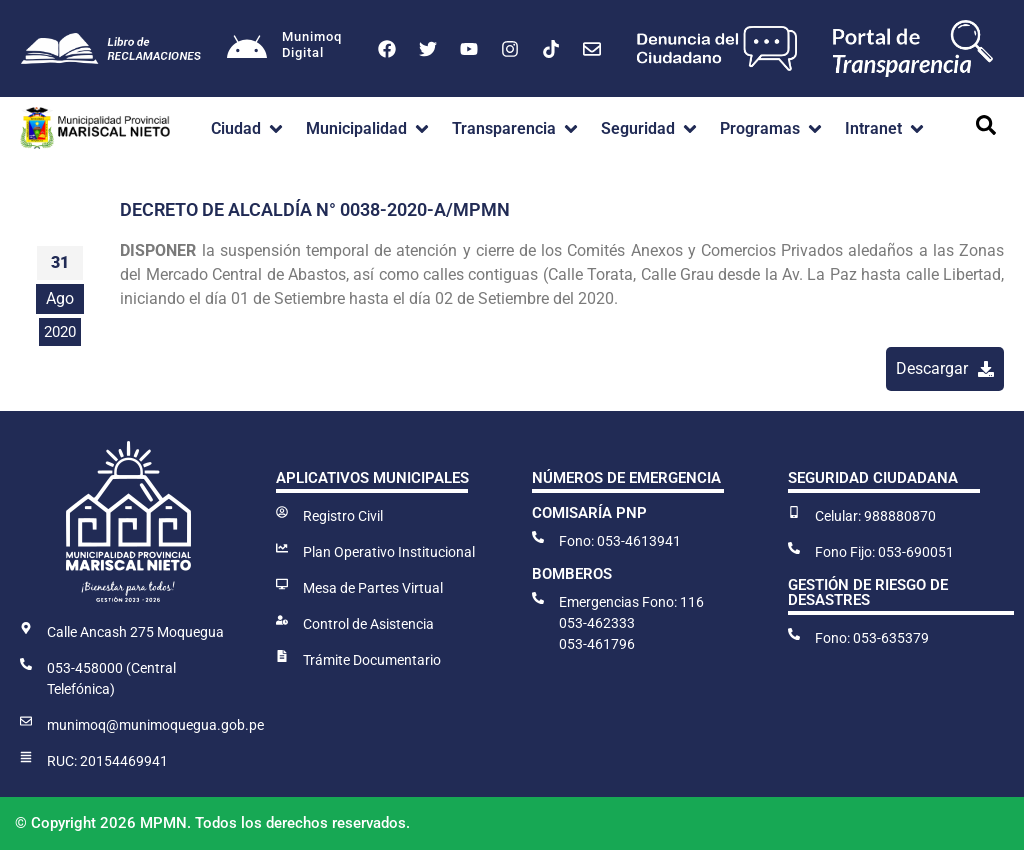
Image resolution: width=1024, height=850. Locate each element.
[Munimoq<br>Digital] (247, 49)
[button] (248, 129)
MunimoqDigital (312, 44)
